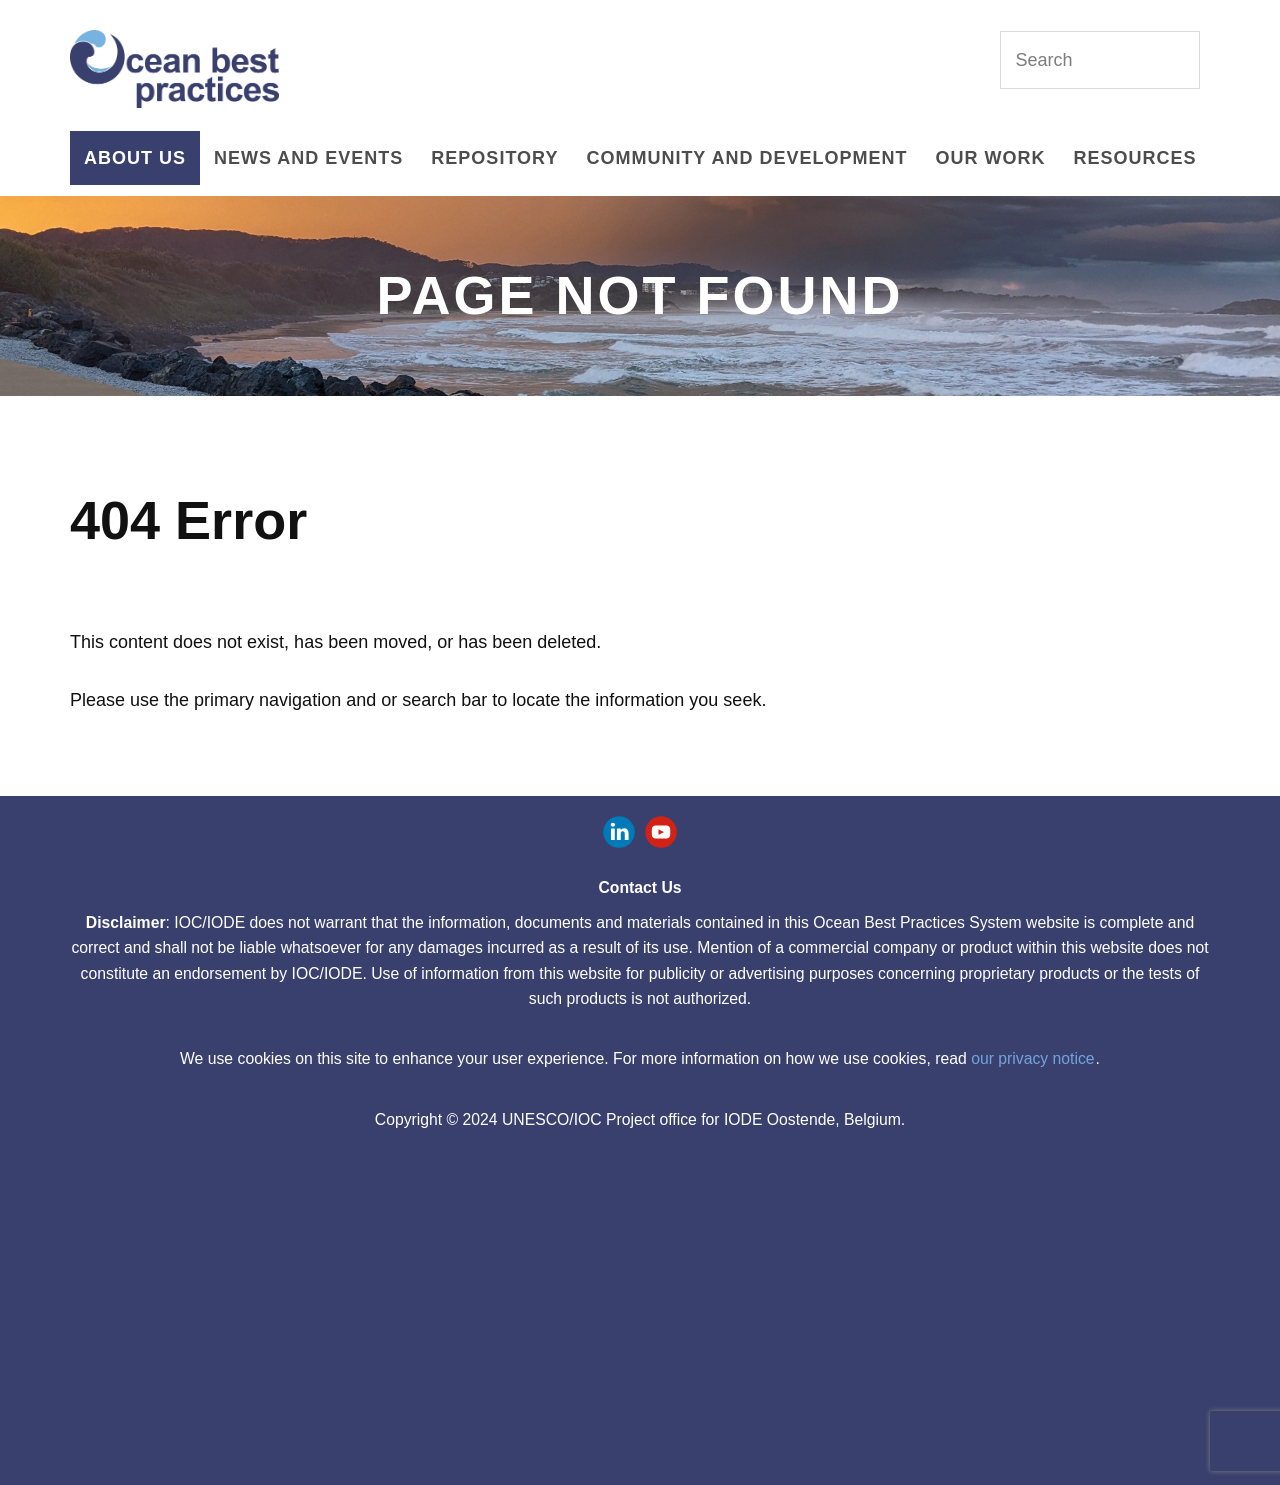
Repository (494, 158)
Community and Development (746, 158)
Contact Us (639, 887)
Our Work (990, 158)
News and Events (308, 158)
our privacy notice (1032, 1058)
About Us (135, 158)
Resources (1134, 158)
